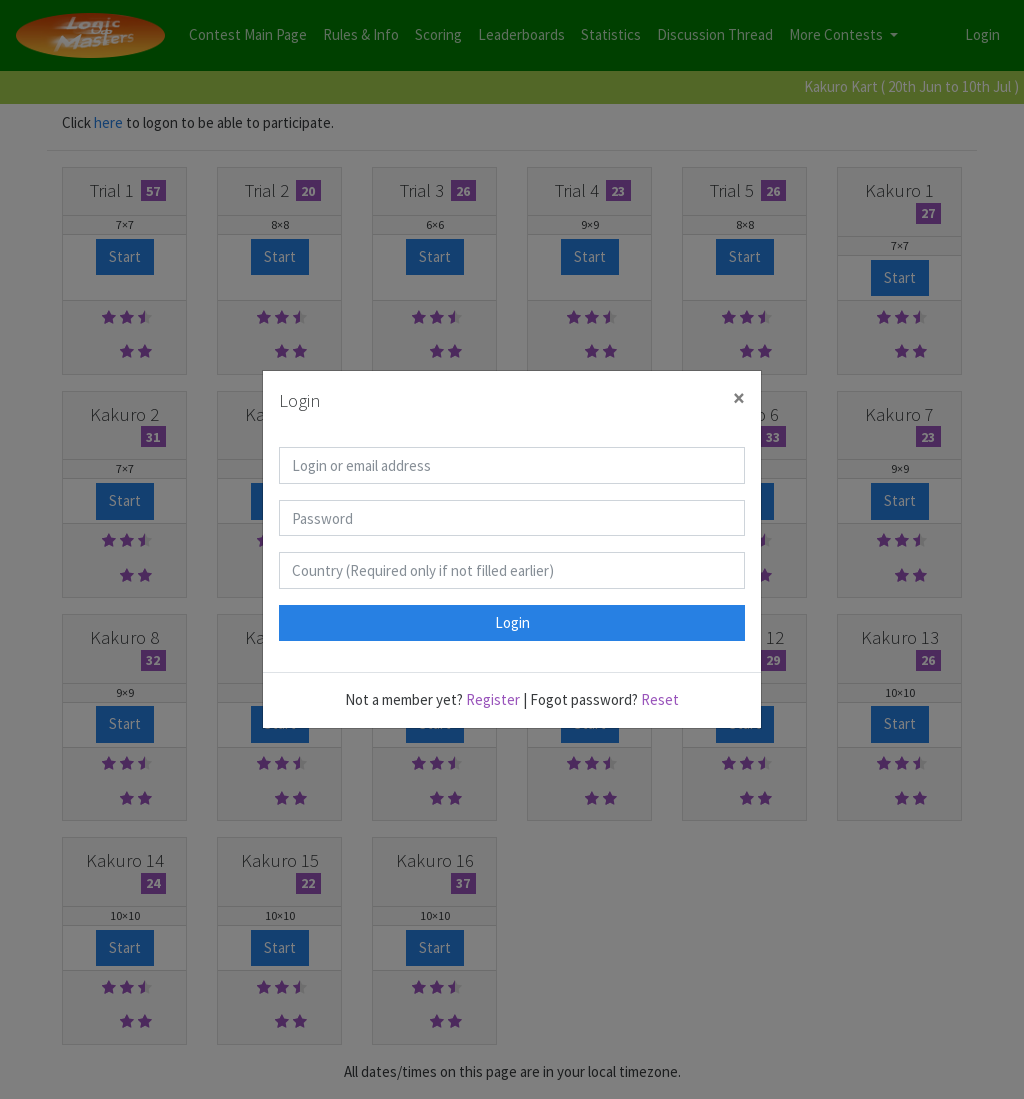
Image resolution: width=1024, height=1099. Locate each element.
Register (493, 699)
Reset (660, 699)
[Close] (739, 398)
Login (512, 622)
